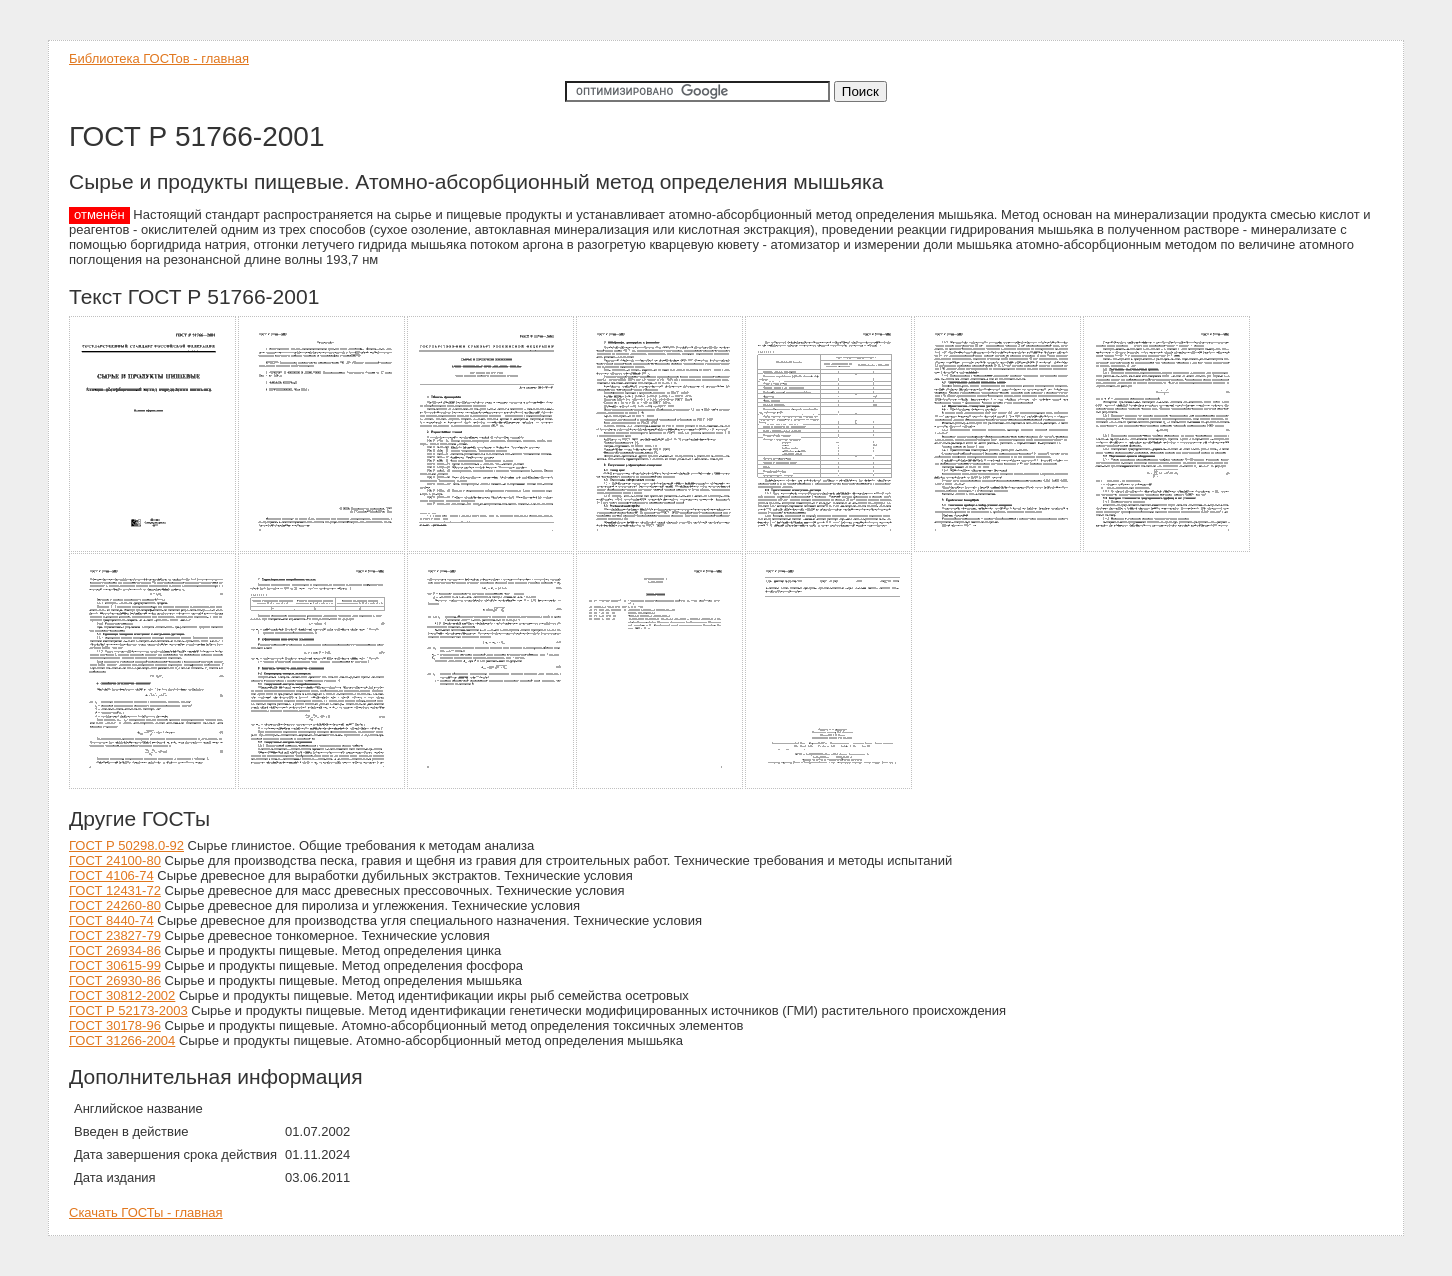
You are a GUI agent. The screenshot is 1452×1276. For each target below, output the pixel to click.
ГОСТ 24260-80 (115, 905)
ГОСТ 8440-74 (111, 920)
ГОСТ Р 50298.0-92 (126, 845)
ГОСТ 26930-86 (115, 980)
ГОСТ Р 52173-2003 (128, 1010)
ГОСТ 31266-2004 (122, 1040)
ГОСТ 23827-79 (115, 935)
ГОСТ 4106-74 (111, 875)
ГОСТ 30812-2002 (122, 995)
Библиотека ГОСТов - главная (159, 58)
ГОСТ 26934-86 (115, 950)
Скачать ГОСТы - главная (146, 1212)
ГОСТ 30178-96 (115, 1025)
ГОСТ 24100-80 (115, 860)
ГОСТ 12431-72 (115, 890)
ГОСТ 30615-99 (115, 965)
